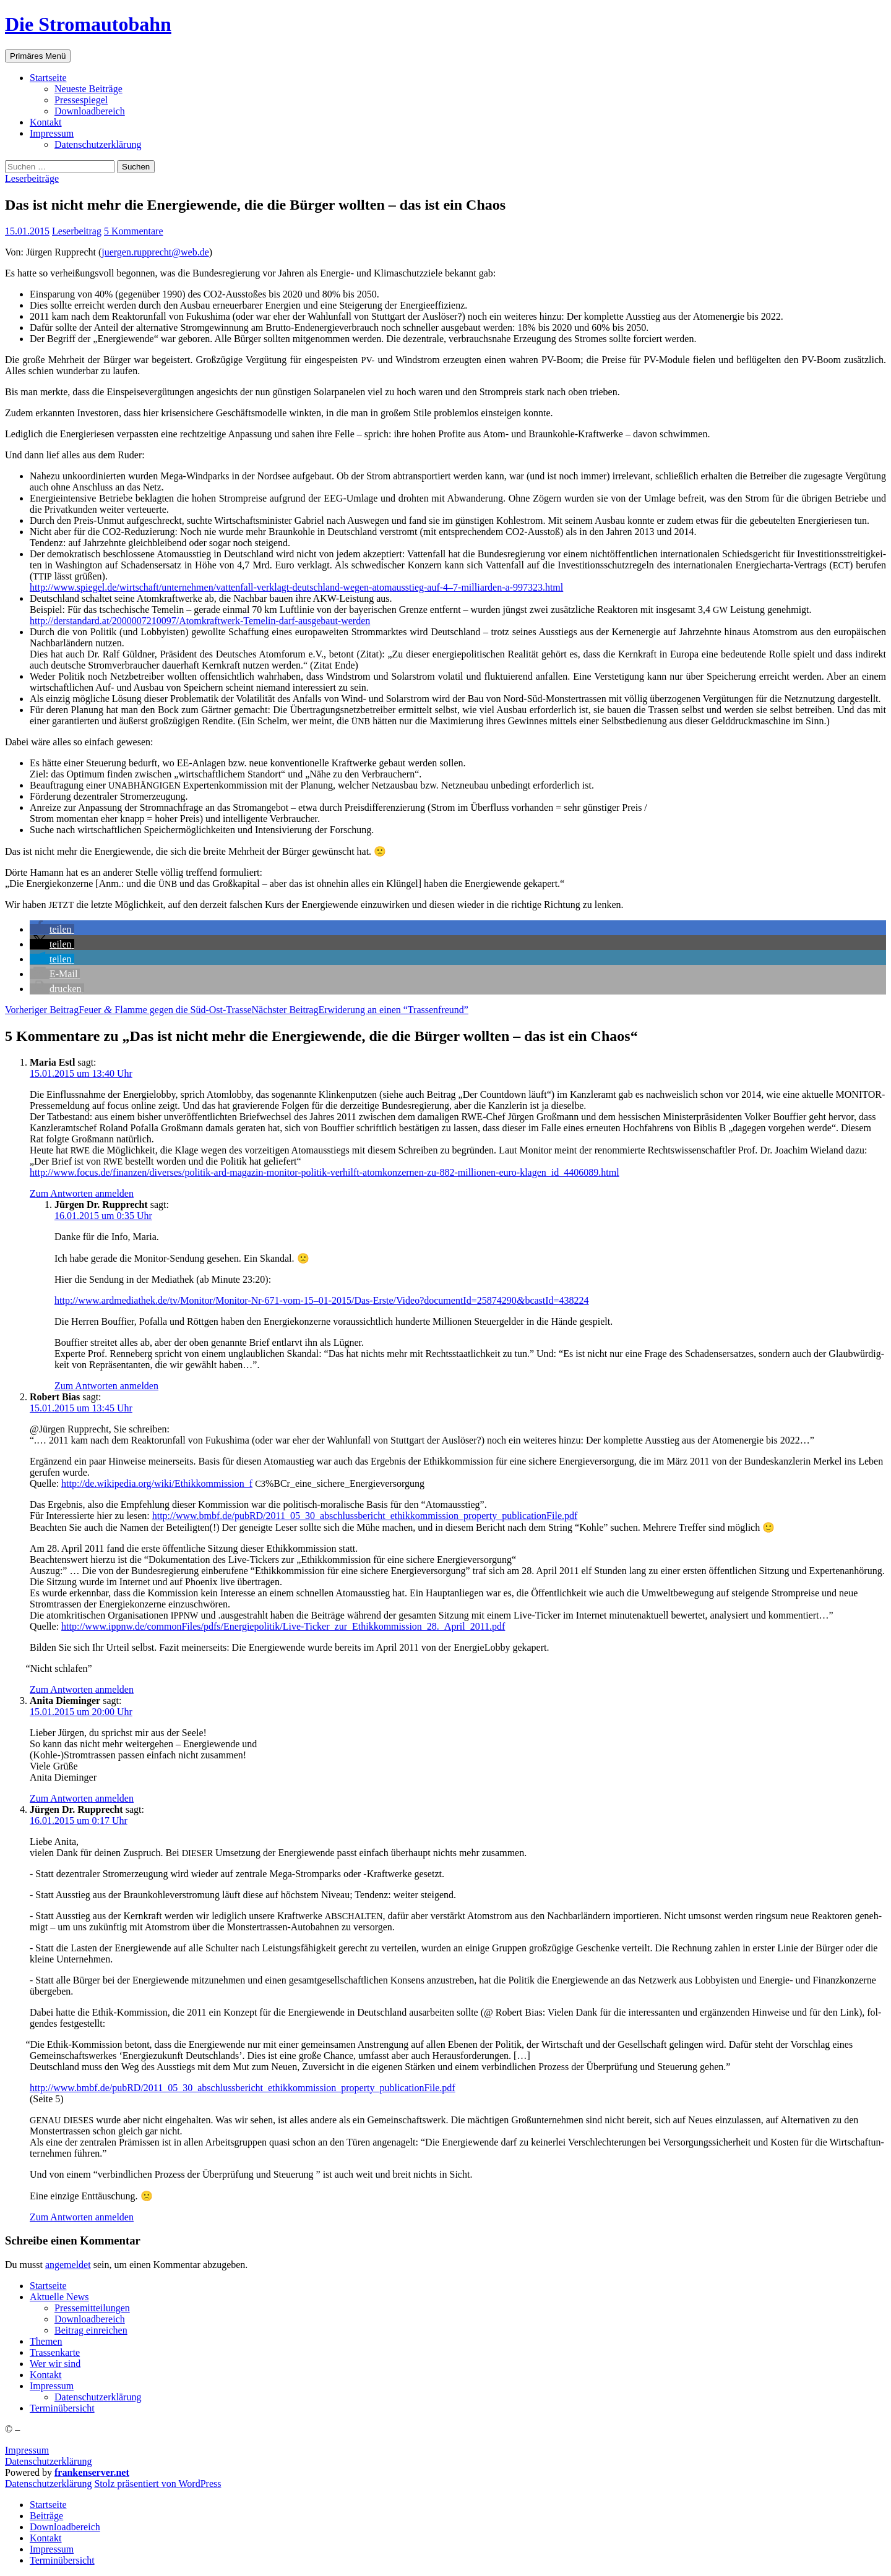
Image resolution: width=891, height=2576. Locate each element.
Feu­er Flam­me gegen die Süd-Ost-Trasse (128, 1009)
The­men (46, 2341)
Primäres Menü (38, 56)
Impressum (27, 2450)
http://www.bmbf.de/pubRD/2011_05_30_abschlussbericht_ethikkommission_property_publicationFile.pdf (365, 1515)
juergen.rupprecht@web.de (155, 252)
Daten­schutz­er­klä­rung (97, 144)
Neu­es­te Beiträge (88, 88)
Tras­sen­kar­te (55, 2352)
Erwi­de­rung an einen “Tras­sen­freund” (360, 1009)
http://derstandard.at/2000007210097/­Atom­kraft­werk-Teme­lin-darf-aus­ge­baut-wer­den (200, 620)
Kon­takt (46, 122)
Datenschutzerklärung (48, 2461)
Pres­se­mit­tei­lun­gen (92, 2308)
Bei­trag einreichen (90, 2330)
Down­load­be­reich (89, 111)
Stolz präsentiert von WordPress (157, 2483)
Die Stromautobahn (88, 24)
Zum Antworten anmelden (82, 1193)
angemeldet (68, 2264)
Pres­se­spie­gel (81, 100)
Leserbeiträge (32, 178)
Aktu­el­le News (59, 2296)
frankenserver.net (91, 2472)
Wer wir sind (55, 2363)
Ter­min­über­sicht (62, 2408)
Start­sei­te (48, 77)
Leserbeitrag (76, 231)
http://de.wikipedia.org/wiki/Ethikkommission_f (156, 1483)
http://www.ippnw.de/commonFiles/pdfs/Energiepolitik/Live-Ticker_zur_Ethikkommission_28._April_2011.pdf (283, 1626)
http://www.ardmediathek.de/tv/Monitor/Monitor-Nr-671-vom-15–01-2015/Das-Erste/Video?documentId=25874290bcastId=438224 (321, 1300)
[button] (52, 929)
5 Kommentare (133, 231)
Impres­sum (52, 133)
